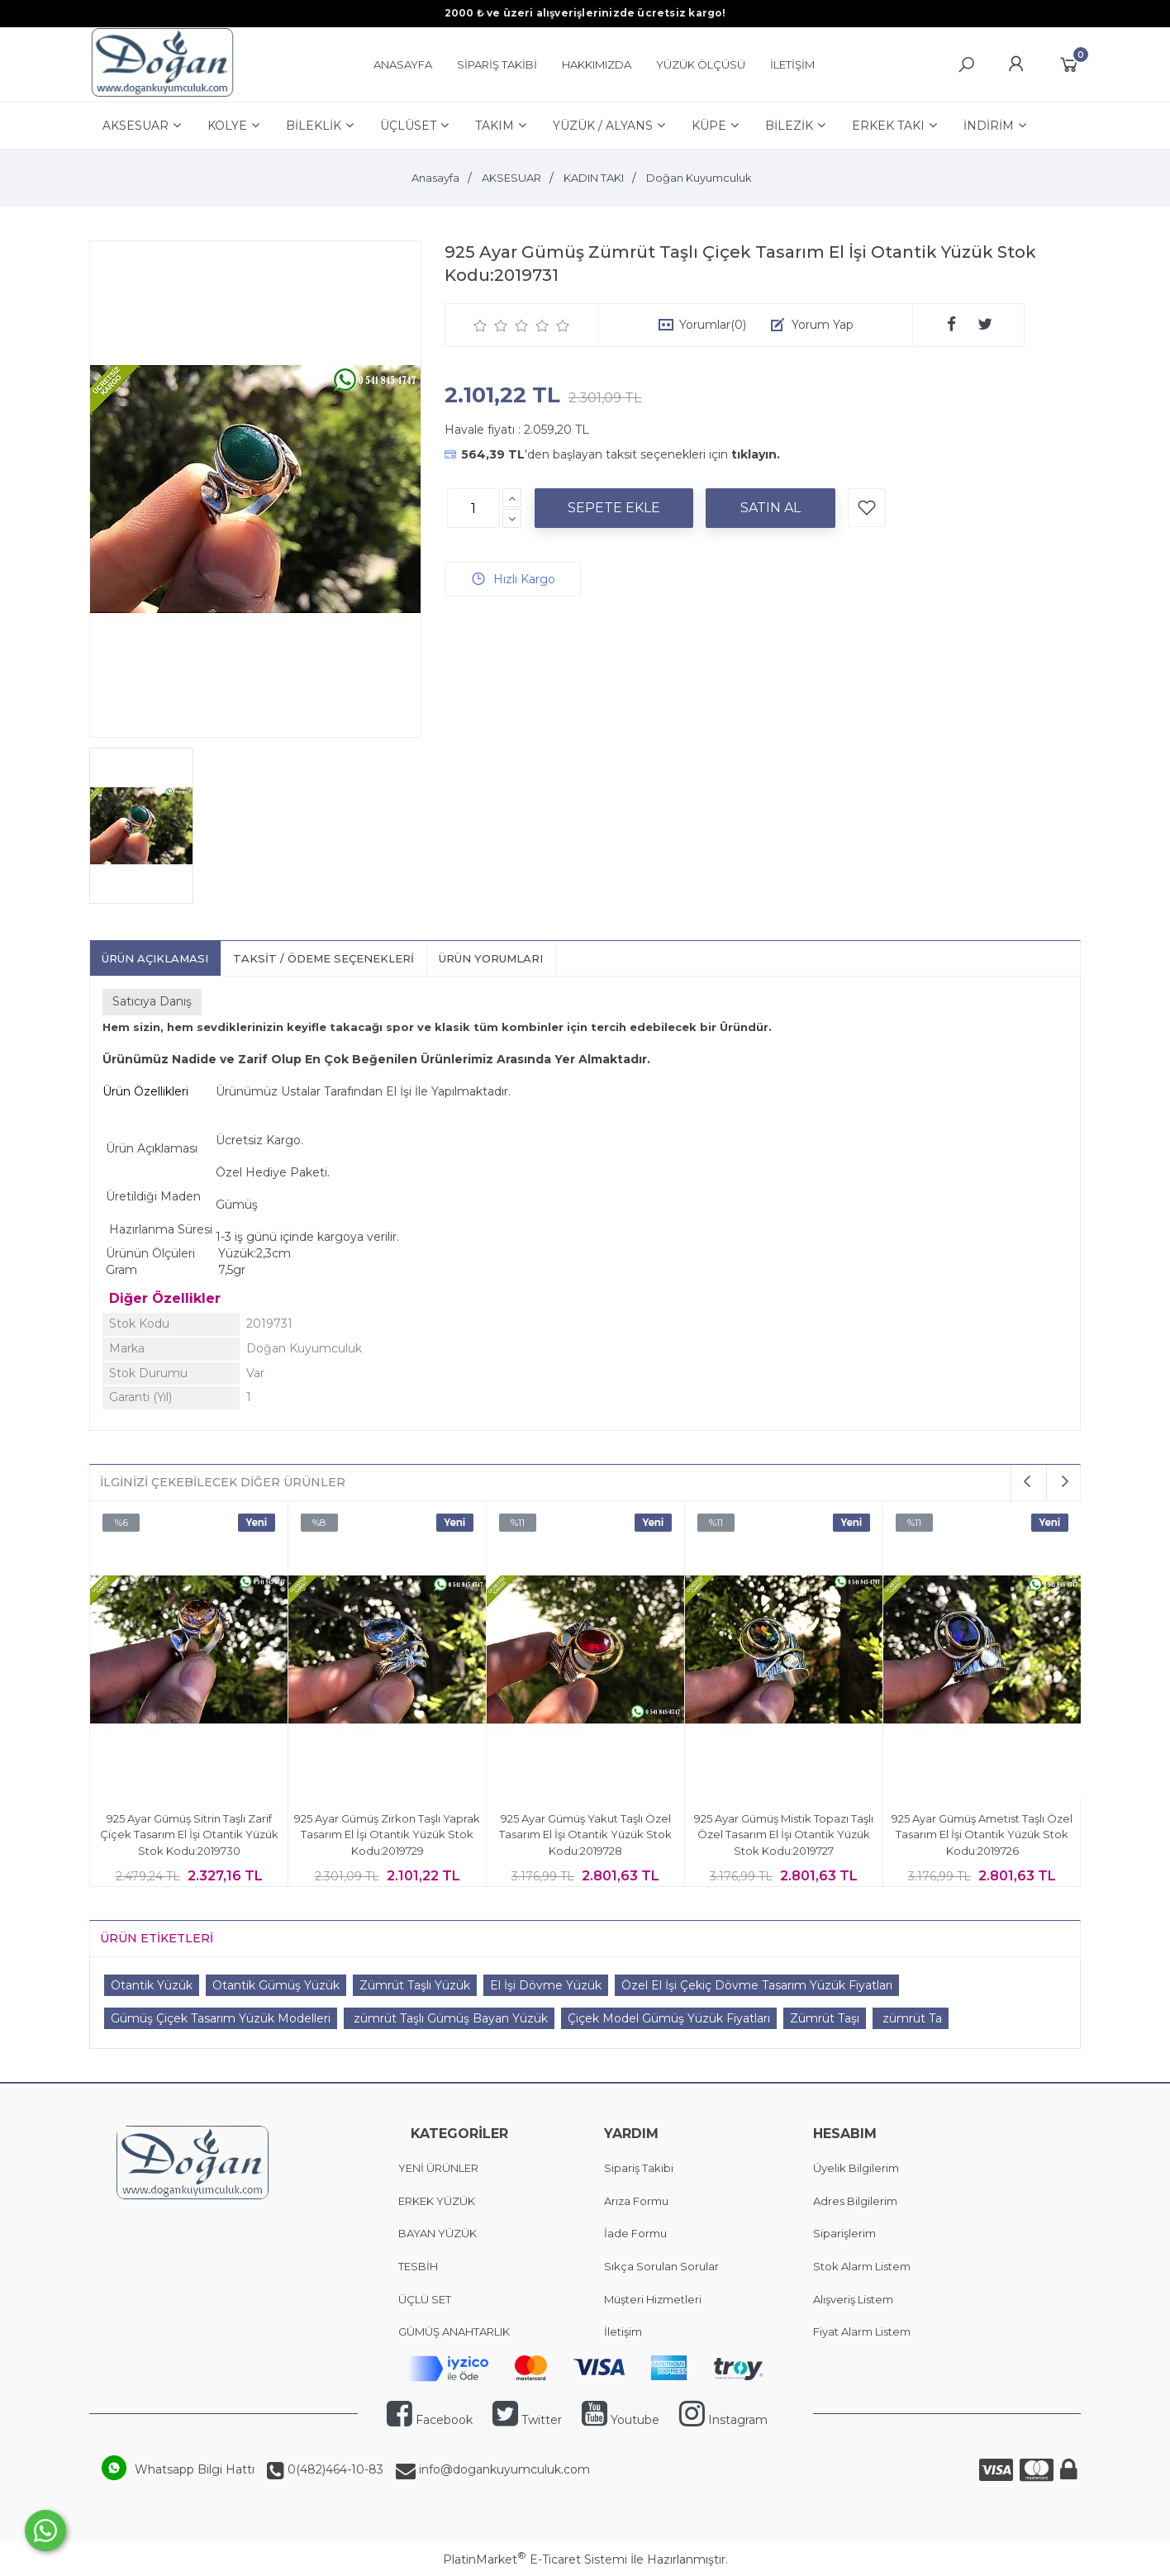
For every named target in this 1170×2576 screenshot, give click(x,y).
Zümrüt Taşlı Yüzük (414, 1985)
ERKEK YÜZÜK (438, 2201)
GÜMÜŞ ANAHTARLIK (454, 2331)
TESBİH (418, 2266)
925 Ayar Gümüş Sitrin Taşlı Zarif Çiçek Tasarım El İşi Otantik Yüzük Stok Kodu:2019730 (189, 1834)
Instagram (723, 2419)
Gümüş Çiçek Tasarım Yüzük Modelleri (221, 2018)
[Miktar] (473, 508)
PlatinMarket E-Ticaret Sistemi (535, 2559)
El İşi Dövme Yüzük (546, 1985)
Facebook (430, 2419)
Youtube (620, 2419)
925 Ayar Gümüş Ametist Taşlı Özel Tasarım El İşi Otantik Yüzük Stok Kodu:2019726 (982, 1834)
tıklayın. (755, 454)
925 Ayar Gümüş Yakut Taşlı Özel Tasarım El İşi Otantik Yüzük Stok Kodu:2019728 (585, 1834)
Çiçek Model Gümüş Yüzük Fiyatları (669, 2018)
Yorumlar (712, 324)
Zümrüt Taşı (824, 2018)
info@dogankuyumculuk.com (503, 2469)
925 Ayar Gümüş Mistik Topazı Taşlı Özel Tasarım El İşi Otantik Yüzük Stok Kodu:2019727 (783, 1834)
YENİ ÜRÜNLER (438, 2167)
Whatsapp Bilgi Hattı (194, 2469)
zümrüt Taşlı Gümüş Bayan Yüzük (449, 2018)
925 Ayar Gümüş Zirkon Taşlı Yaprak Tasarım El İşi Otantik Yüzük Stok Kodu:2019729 (387, 1834)
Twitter (527, 2419)
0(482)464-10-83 (333, 2469)
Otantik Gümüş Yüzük (276, 1985)
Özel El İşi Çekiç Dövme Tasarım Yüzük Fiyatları (756, 1985)
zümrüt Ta (910, 2018)
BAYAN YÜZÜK (437, 2233)
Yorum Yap (823, 324)
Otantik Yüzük (152, 1985)
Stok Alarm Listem (862, 2266)
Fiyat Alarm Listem (862, 2331)
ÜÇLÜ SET (426, 2299)
